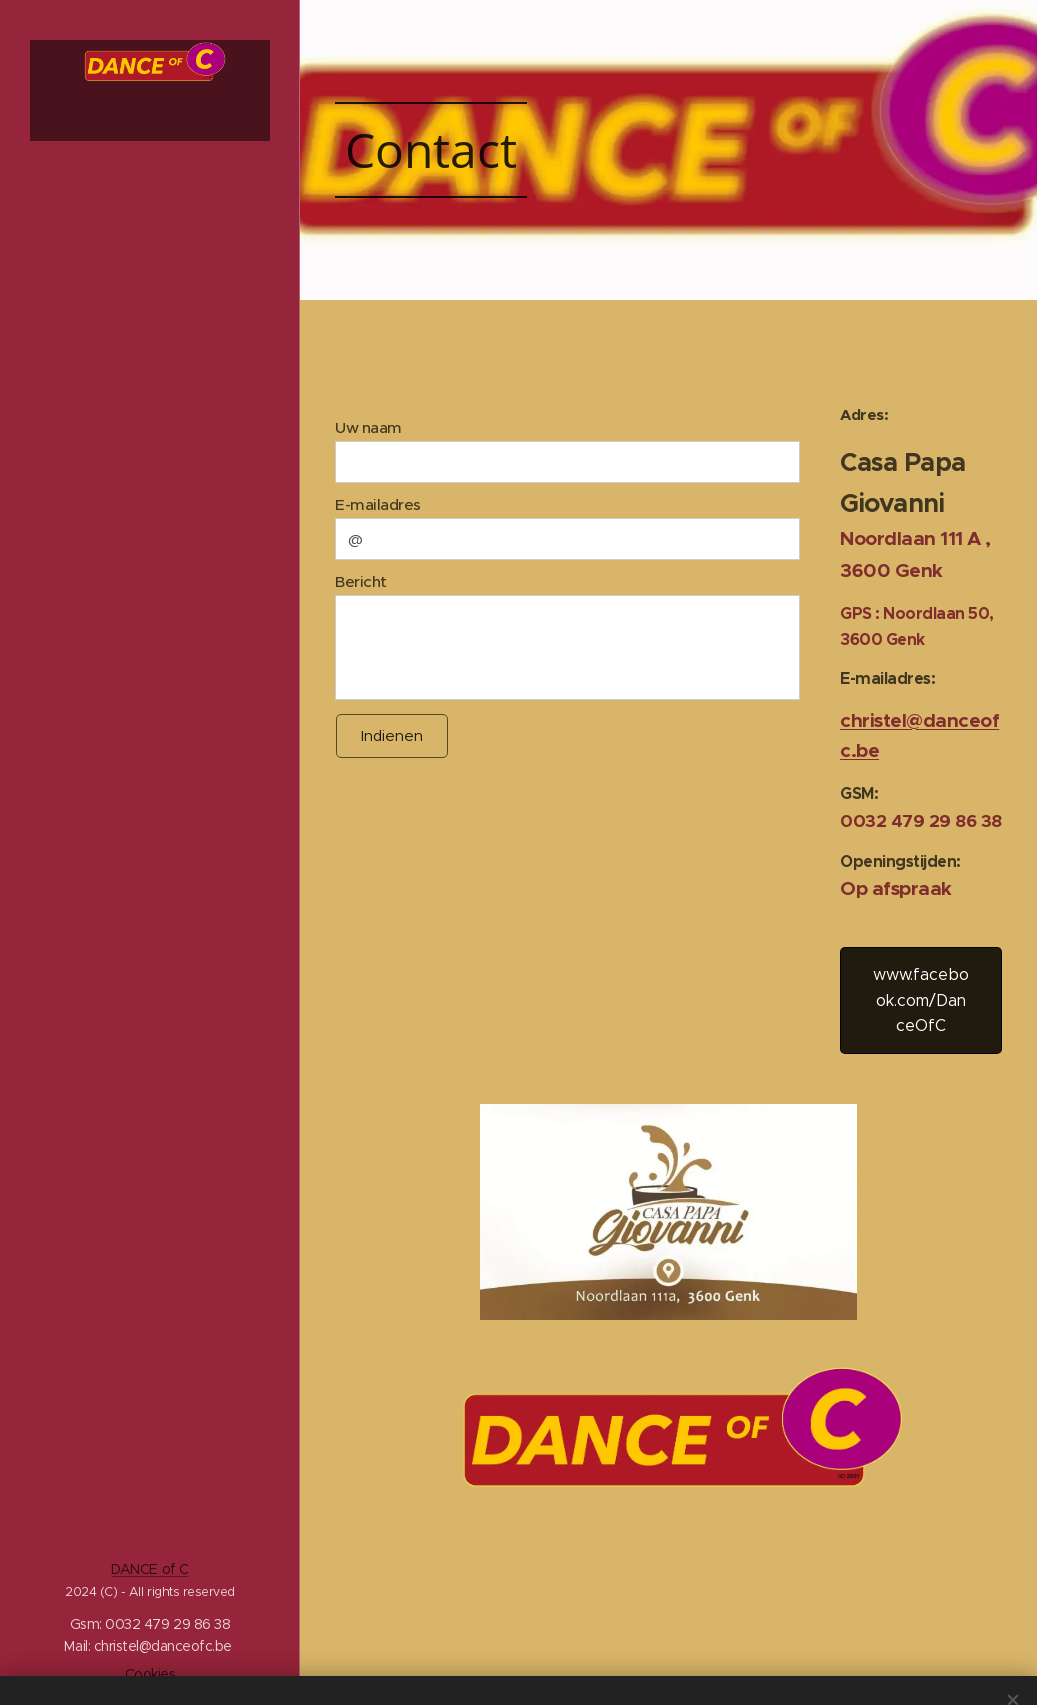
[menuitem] (150, 635)
